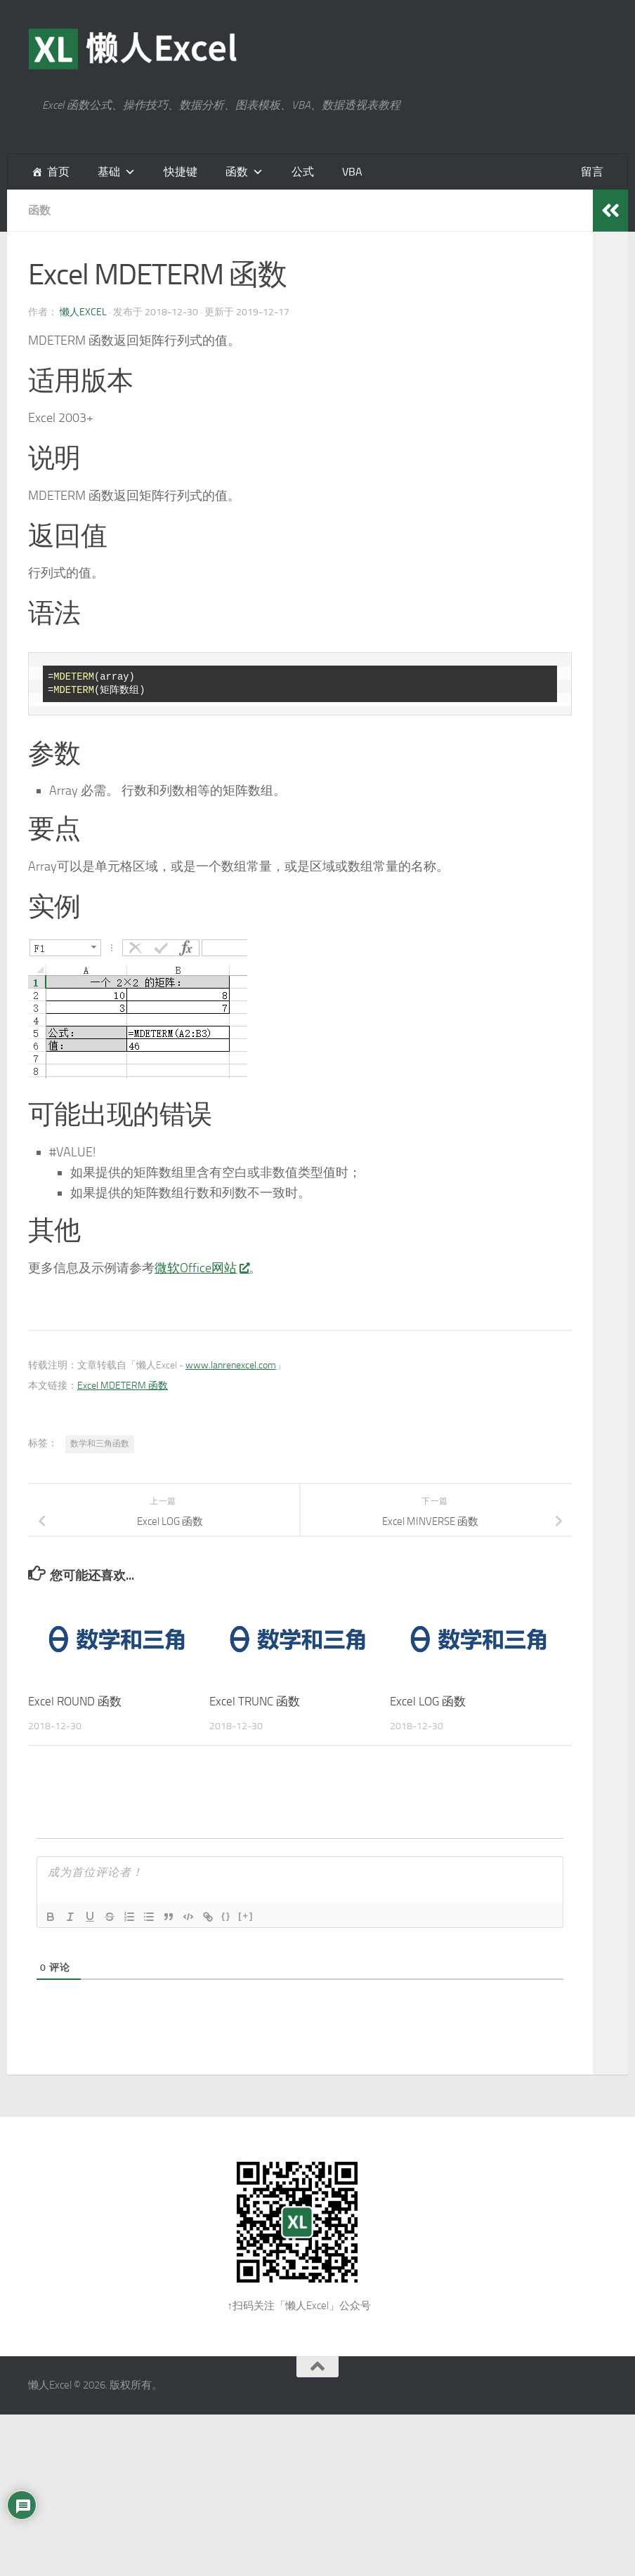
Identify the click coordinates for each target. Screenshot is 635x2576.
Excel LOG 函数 (428, 1701)
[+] (246, 1915)
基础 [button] (109, 171)
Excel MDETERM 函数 (122, 1386)
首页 (58, 171)
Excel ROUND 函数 (75, 1701)
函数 (236, 171)
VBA (352, 171)
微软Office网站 (202, 1268)
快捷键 (180, 171)
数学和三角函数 (99, 1443)
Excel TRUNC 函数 (254, 1701)
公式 (303, 171)
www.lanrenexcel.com (230, 1365)
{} (226, 1915)
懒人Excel (83, 312)
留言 (592, 171)
